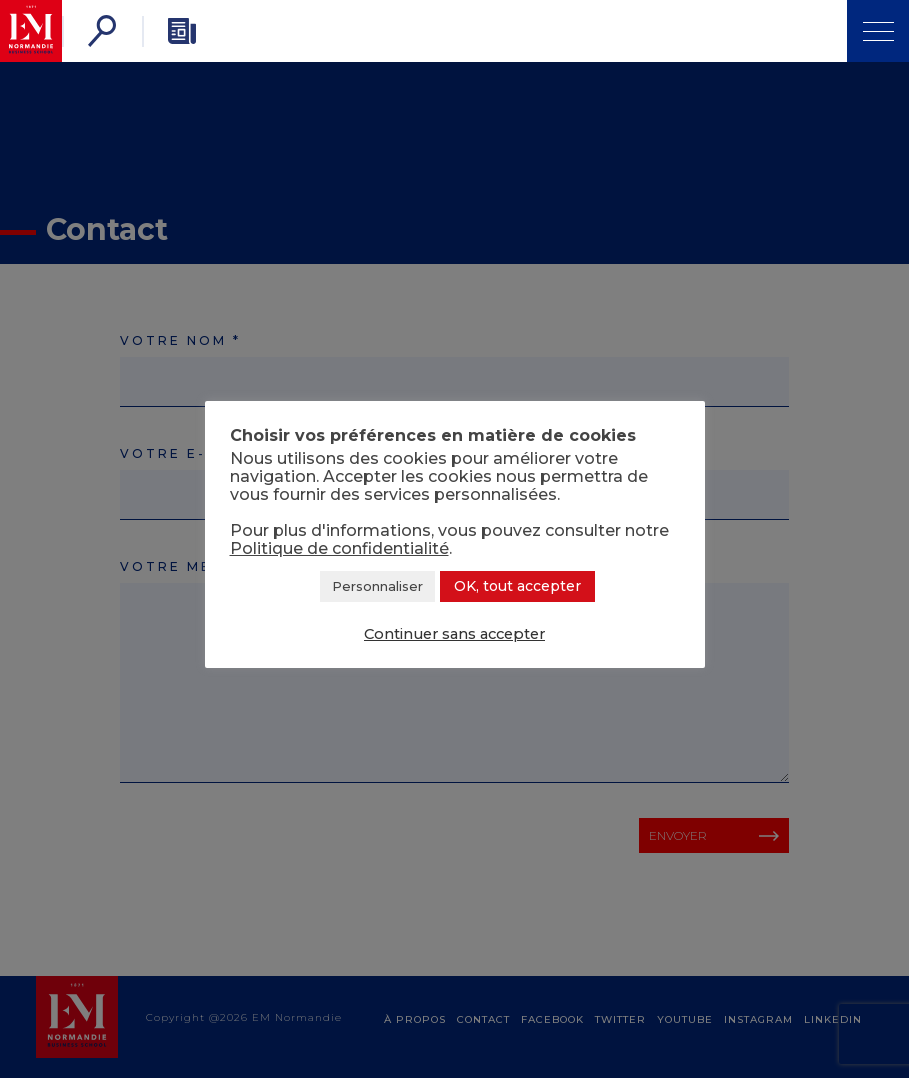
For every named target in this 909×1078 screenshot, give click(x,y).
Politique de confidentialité (339, 548)
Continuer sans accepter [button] (454, 634)
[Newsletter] (182, 31)
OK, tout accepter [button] (517, 586)
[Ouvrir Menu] (878, 31)
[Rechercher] (102, 31)
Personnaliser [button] (377, 586)
